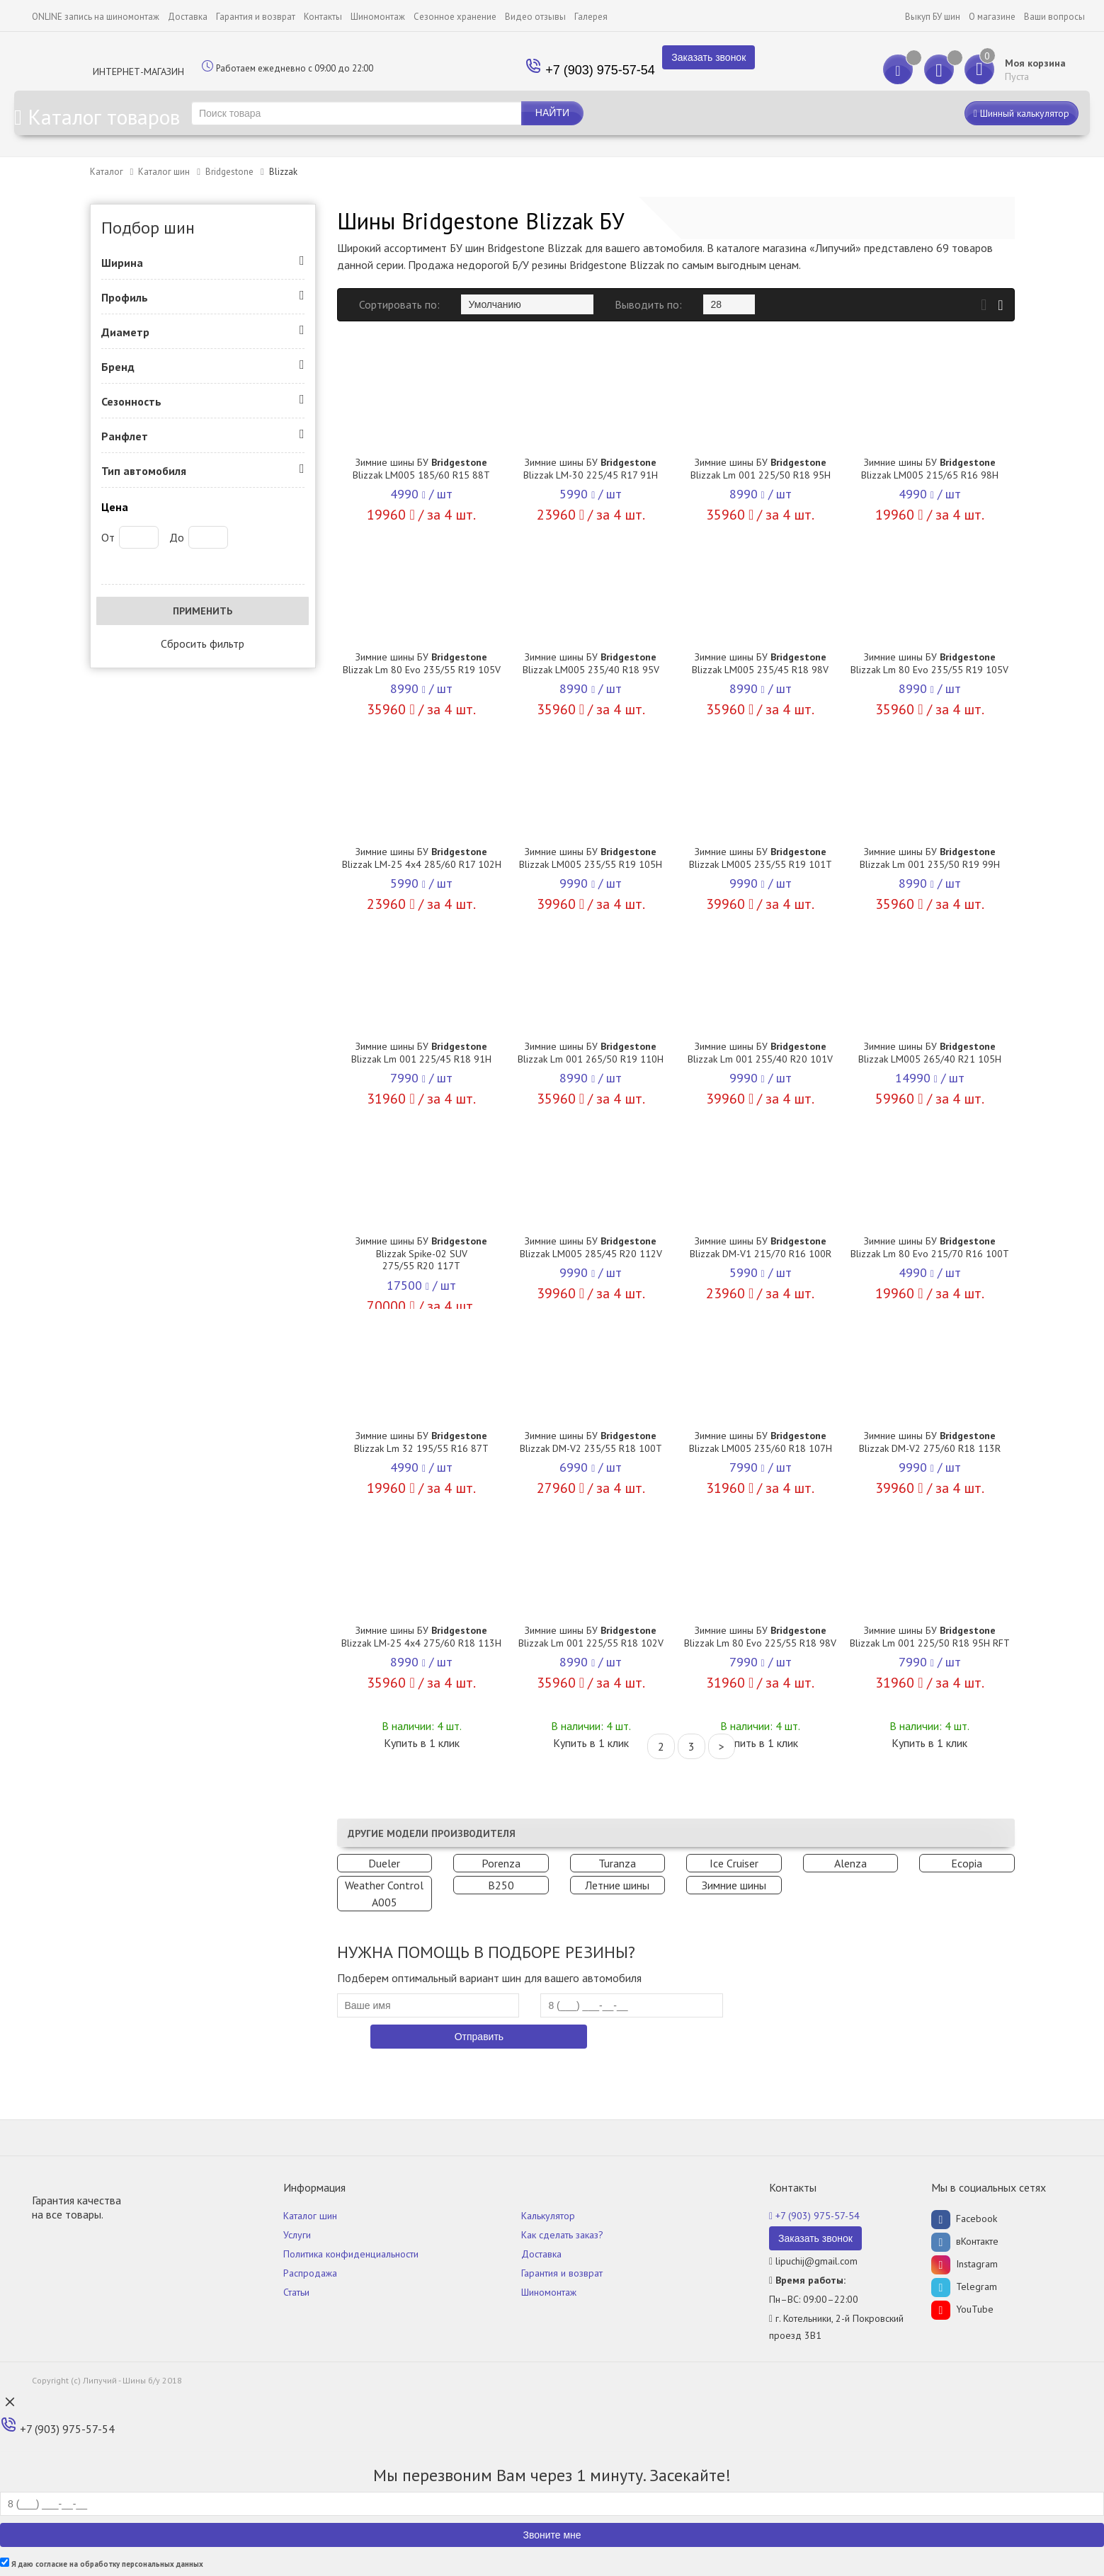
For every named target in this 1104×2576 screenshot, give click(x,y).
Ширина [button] (122, 263)
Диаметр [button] (125, 332)
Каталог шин (164, 172)
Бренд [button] (118, 367)
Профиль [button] (124, 297)
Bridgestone (229, 172)
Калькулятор (548, 2215)
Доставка (187, 17)
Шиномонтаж (378, 17)
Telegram (964, 2286)
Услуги (297, 2234)
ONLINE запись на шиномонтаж (95, 17)
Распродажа (310, 2273)
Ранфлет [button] (124, 436)
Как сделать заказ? (562, 2234)
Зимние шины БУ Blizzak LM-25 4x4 (421, 858)
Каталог (106, 172)
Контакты (323, 17)
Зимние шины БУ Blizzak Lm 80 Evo (422, 663)
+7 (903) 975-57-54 (600, 70)
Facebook (964, 2218)
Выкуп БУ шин (932, 17)
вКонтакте (964, 2241)
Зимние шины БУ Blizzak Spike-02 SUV (421, 1253)
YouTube (962, 2309)
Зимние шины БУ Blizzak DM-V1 (760, 1247)
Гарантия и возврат (255, 17)
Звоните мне (552, 2535)
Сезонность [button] (131, 401)
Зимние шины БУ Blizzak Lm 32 (421, 1442)
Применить (202, 611)
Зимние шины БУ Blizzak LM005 (421, 468)
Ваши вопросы (1054, 17)
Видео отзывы (535, 17)
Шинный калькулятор (1021, 113)
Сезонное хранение (455, 17)
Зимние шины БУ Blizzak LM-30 (590, 468)
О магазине (992, 17)
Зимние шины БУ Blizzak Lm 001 (760, 468)
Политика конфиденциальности (351, 2254)
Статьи (296, 2292)
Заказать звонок (708, 57)
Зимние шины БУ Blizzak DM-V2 (591, 1442)
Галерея (591, 17)
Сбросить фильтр (202, 643)
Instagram (964, 2263)
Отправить (479, 2036)
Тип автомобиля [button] (143, 471)
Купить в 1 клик (422, 1743)
